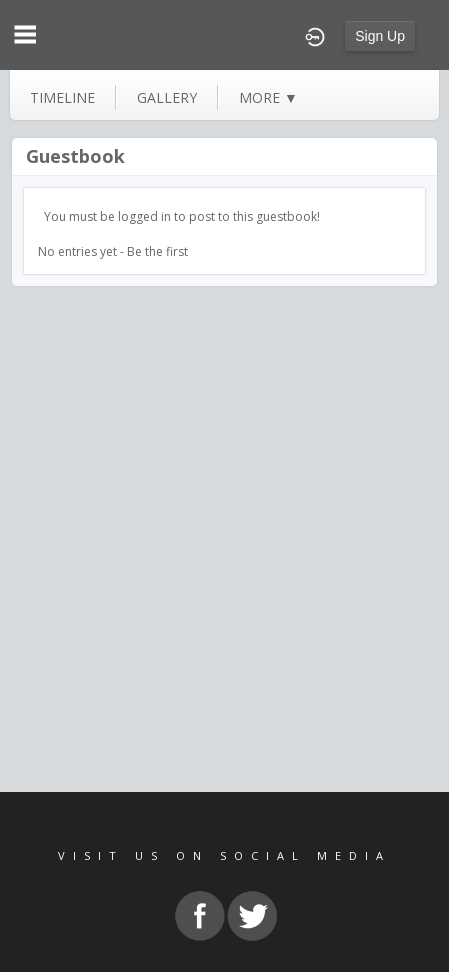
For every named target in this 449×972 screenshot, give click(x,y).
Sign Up (380, 36)
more (268, 97)
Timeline (62, 97)
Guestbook (75, 156)
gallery (167, 97)
